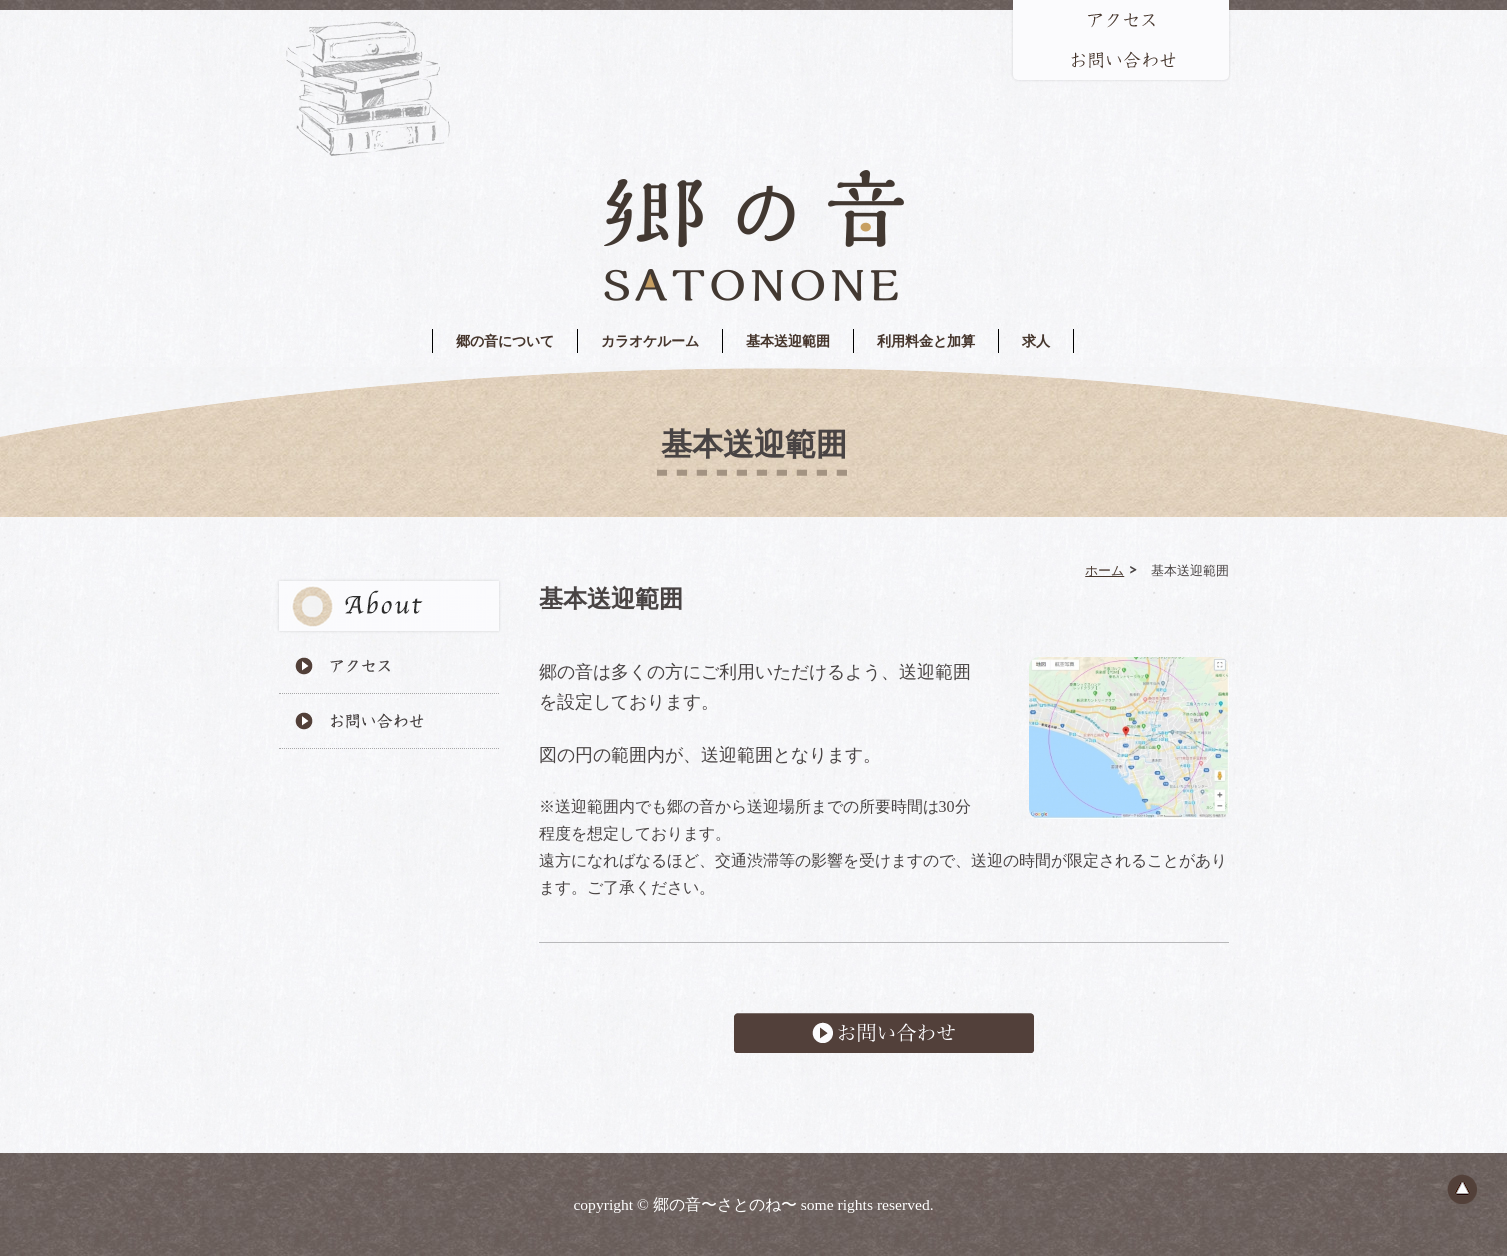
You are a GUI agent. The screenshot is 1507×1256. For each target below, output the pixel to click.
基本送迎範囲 (788, 341)
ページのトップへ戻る (1462, 1189)
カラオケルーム (650, 341)
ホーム (1104, 570)
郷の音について (505, 341)
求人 (1036, 341)
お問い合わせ (884, 1033)
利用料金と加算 (926, 341)
